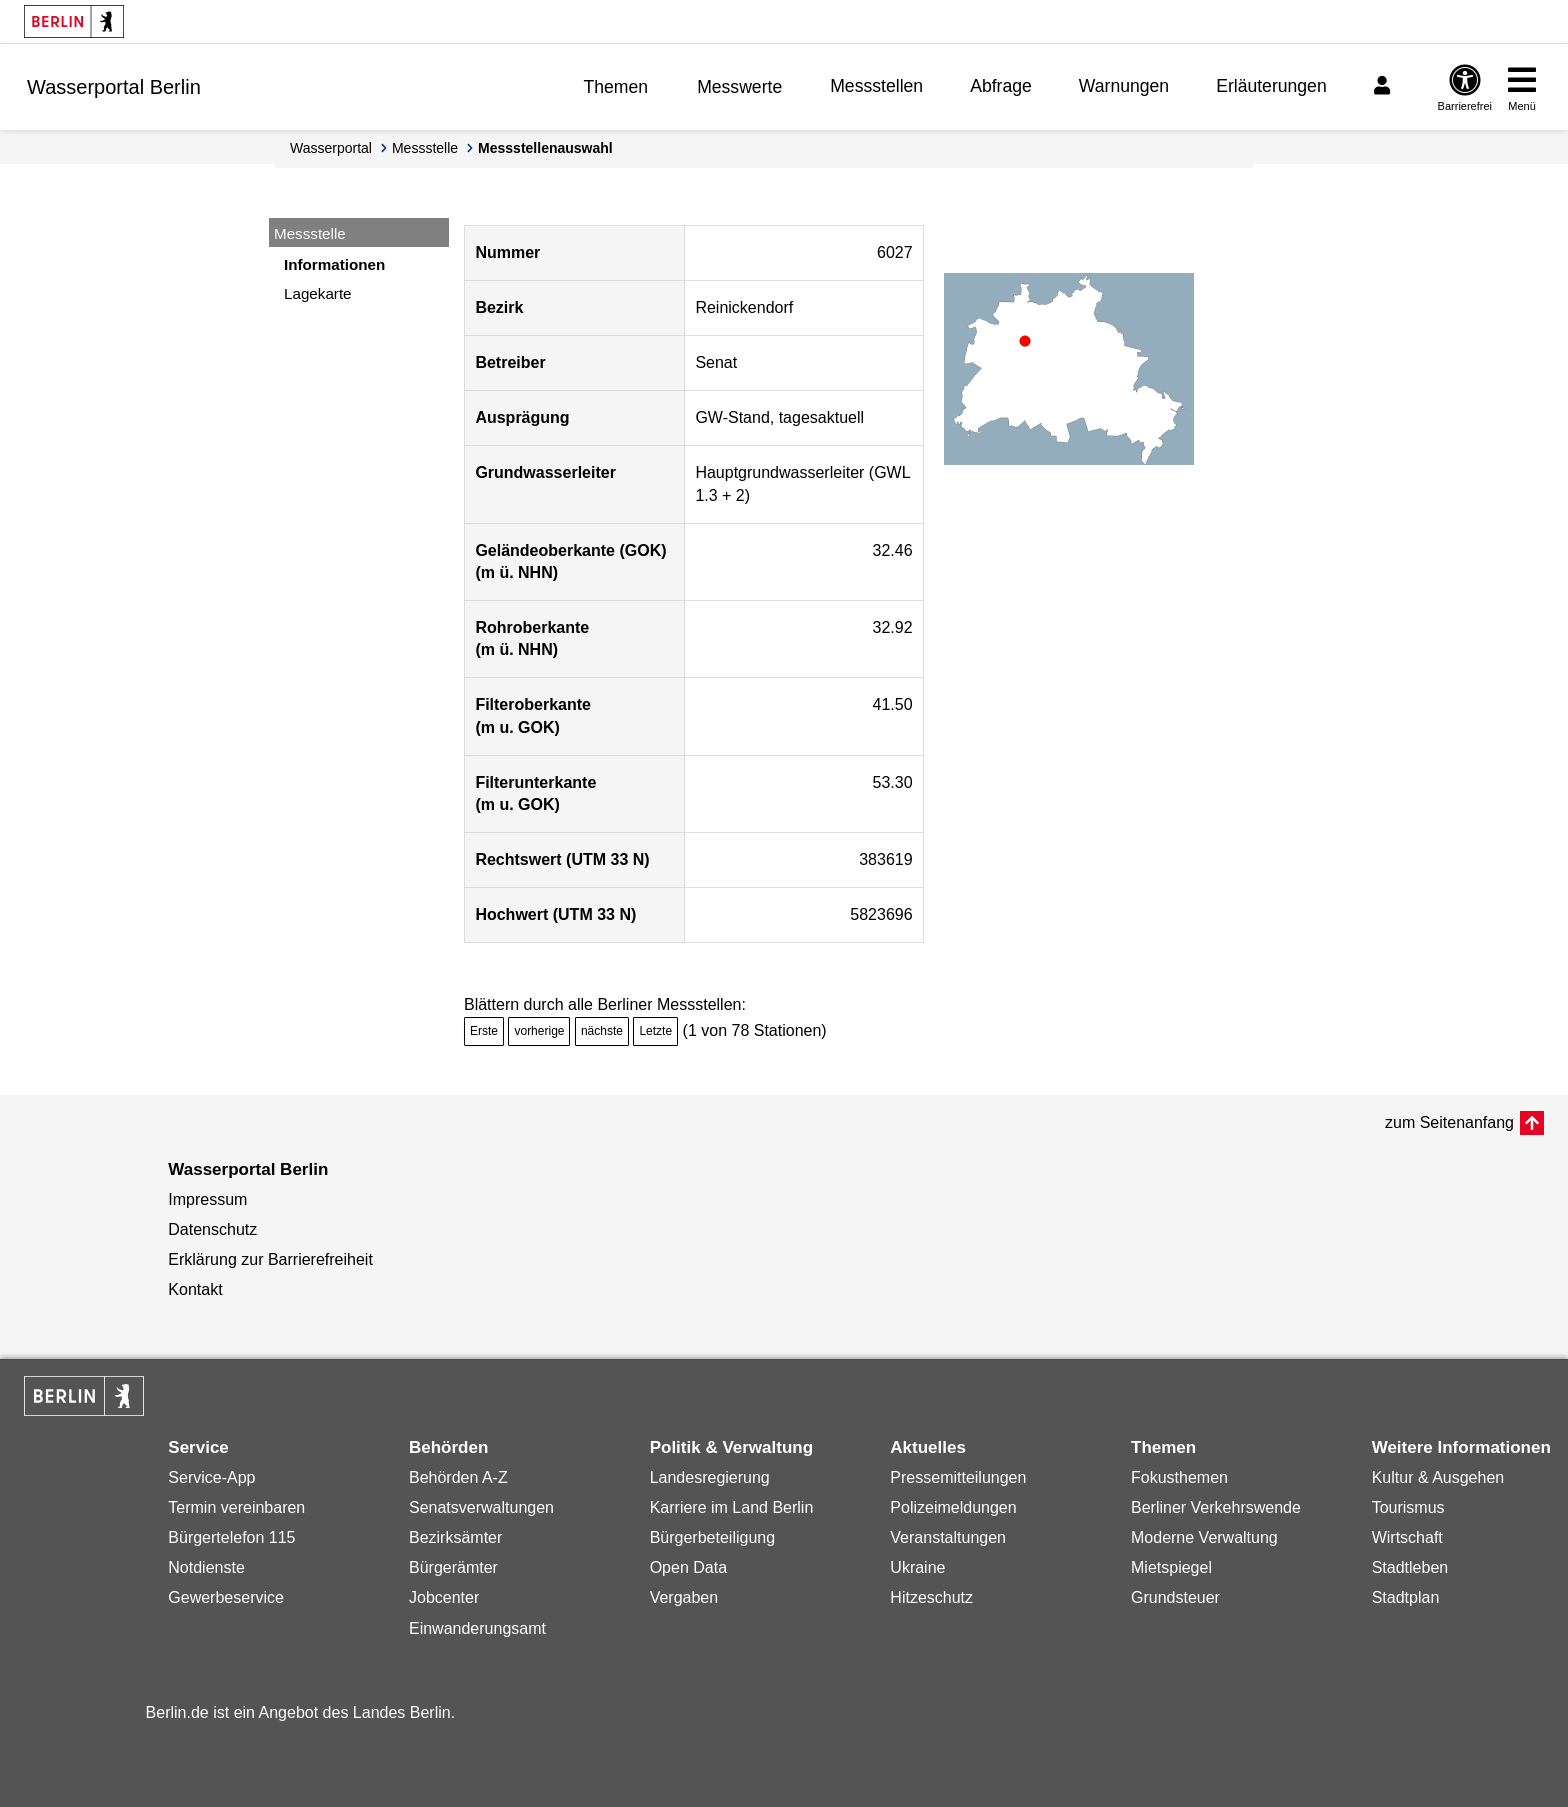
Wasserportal (331, 148)
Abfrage (1001, 86)
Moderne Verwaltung (1204, 1537)
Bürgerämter (453, 1567)
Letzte (655, 1031)
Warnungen (1124, 86)
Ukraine (917, 1567)
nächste (602, 1031)
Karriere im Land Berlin (732, 1507)
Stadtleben (1410, 1567)
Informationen (334, 264)
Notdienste (206, 1567)
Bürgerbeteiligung (712, 1537)
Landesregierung (710, 1477)
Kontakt (195, 1289)
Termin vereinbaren (236, 1507)
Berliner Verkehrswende (1216, 1507)
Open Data (688, 1567)
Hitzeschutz (931, 1597)
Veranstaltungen (948, 1537)
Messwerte (739, 87)
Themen (616, 87)
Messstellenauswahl (545, 148)
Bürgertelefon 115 (231, 1537)
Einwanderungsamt (477, 1628)
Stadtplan (1406, 1597)
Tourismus (1408, 1507)
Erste (484, 1031)
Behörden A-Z (458, 1477)
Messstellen (876, 86)
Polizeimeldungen (953, 1507)
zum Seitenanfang (1449, 1122)
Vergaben (684, 1597)
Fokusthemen (1179, 1477)
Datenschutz (212, 1229)
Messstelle (425, 148)
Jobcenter (444, 1597)
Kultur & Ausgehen (1438, 1477)
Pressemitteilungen (958, 1477)
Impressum (207, 1199)
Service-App (211, 1477)
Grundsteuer (1175, 1597)
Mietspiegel (1171, 1567)
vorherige (539, 1031)
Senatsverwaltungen (481, 1507)
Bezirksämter (455, 1537)
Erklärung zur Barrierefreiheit (270, 1259)
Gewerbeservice (226, 1597)
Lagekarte (318, 293)
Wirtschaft (1407, 1537)
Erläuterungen (1271, 86)
